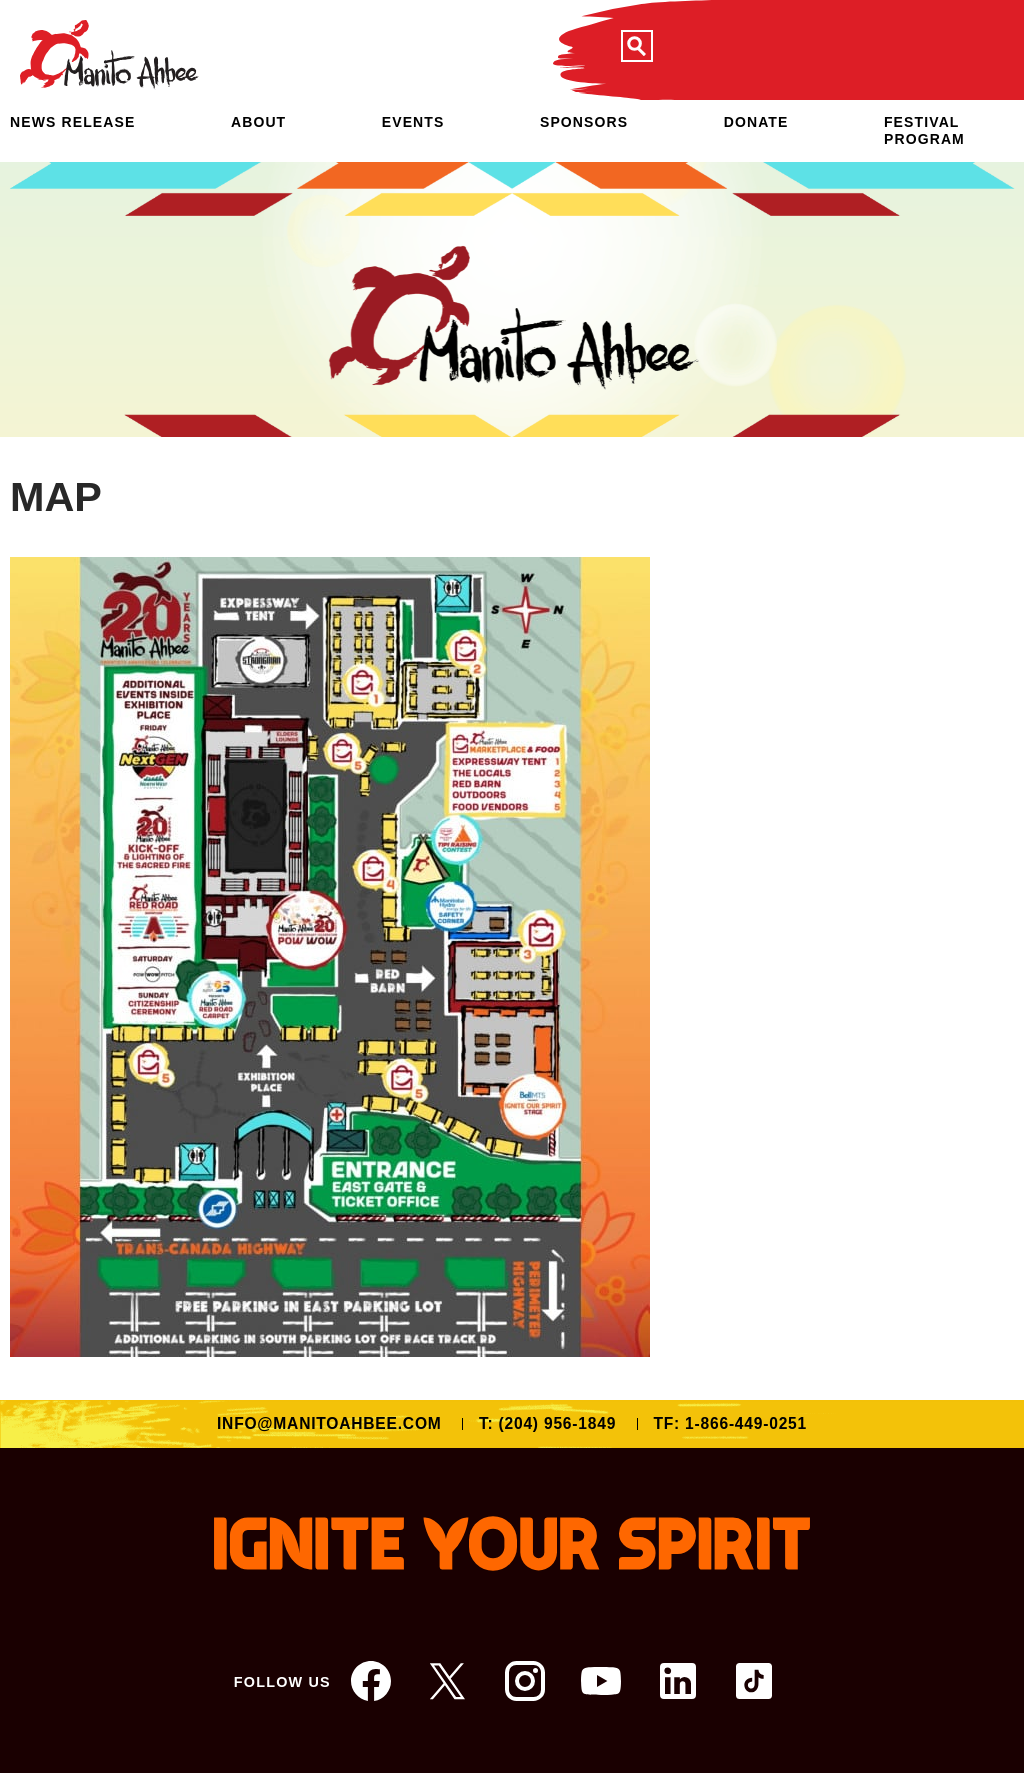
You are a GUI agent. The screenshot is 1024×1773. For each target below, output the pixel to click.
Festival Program (924, 130)
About (258, 122)
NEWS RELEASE (72, 122)
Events (413, 122)
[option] (512, 299)
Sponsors (584, 122)
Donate (756, 122)
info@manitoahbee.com (329, 1423)
